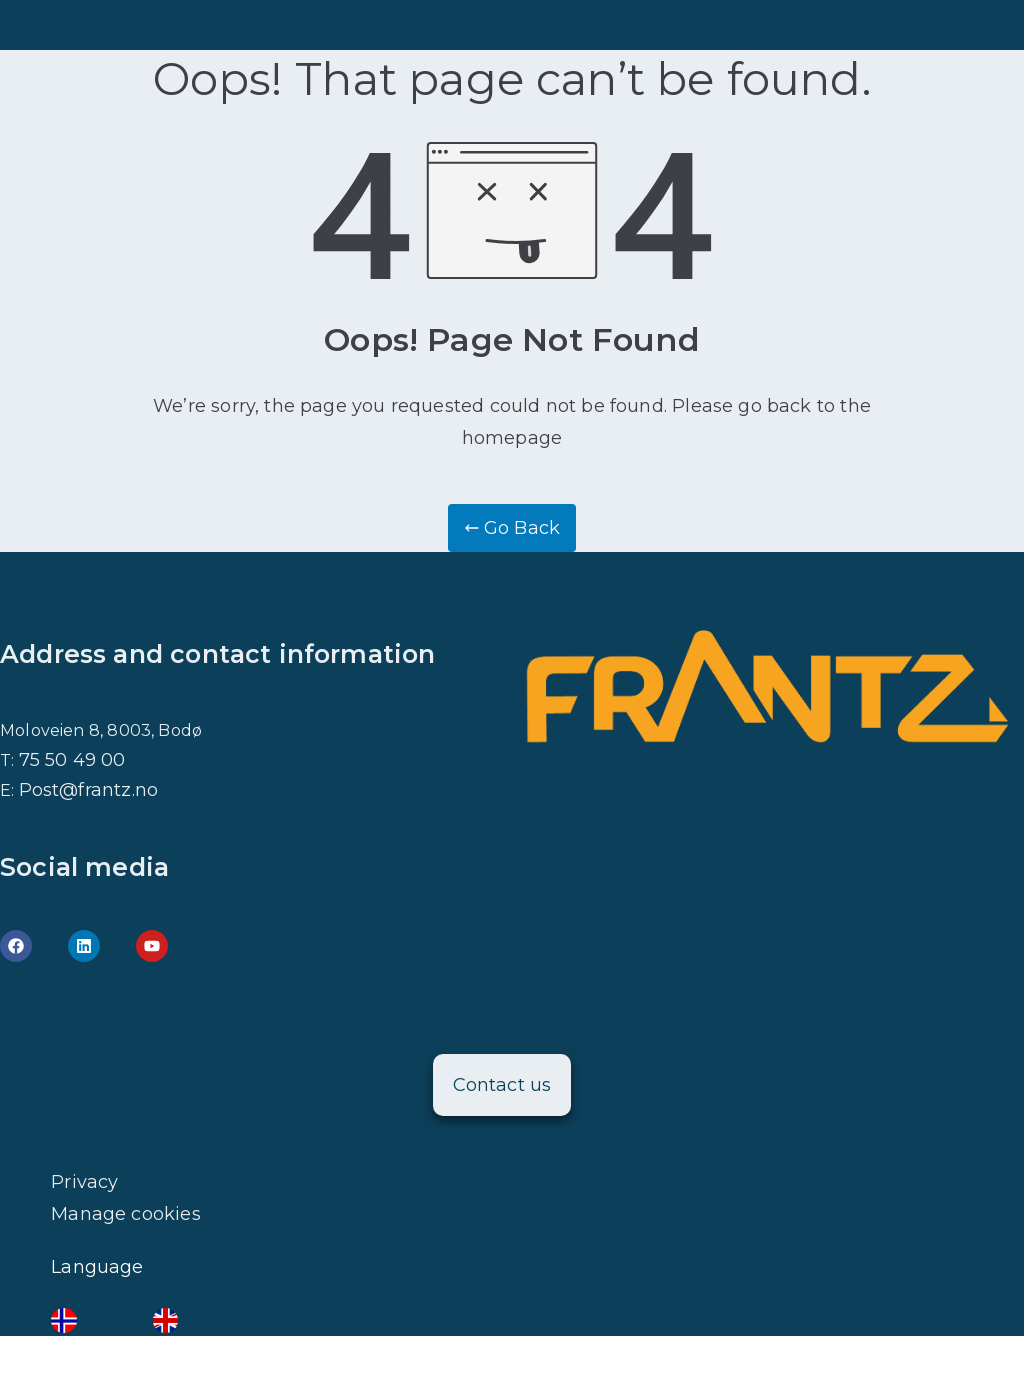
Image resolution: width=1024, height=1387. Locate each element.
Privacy (84, 1182)
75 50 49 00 (72, 760)
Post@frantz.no (89, 790)
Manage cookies (126, 1214)
